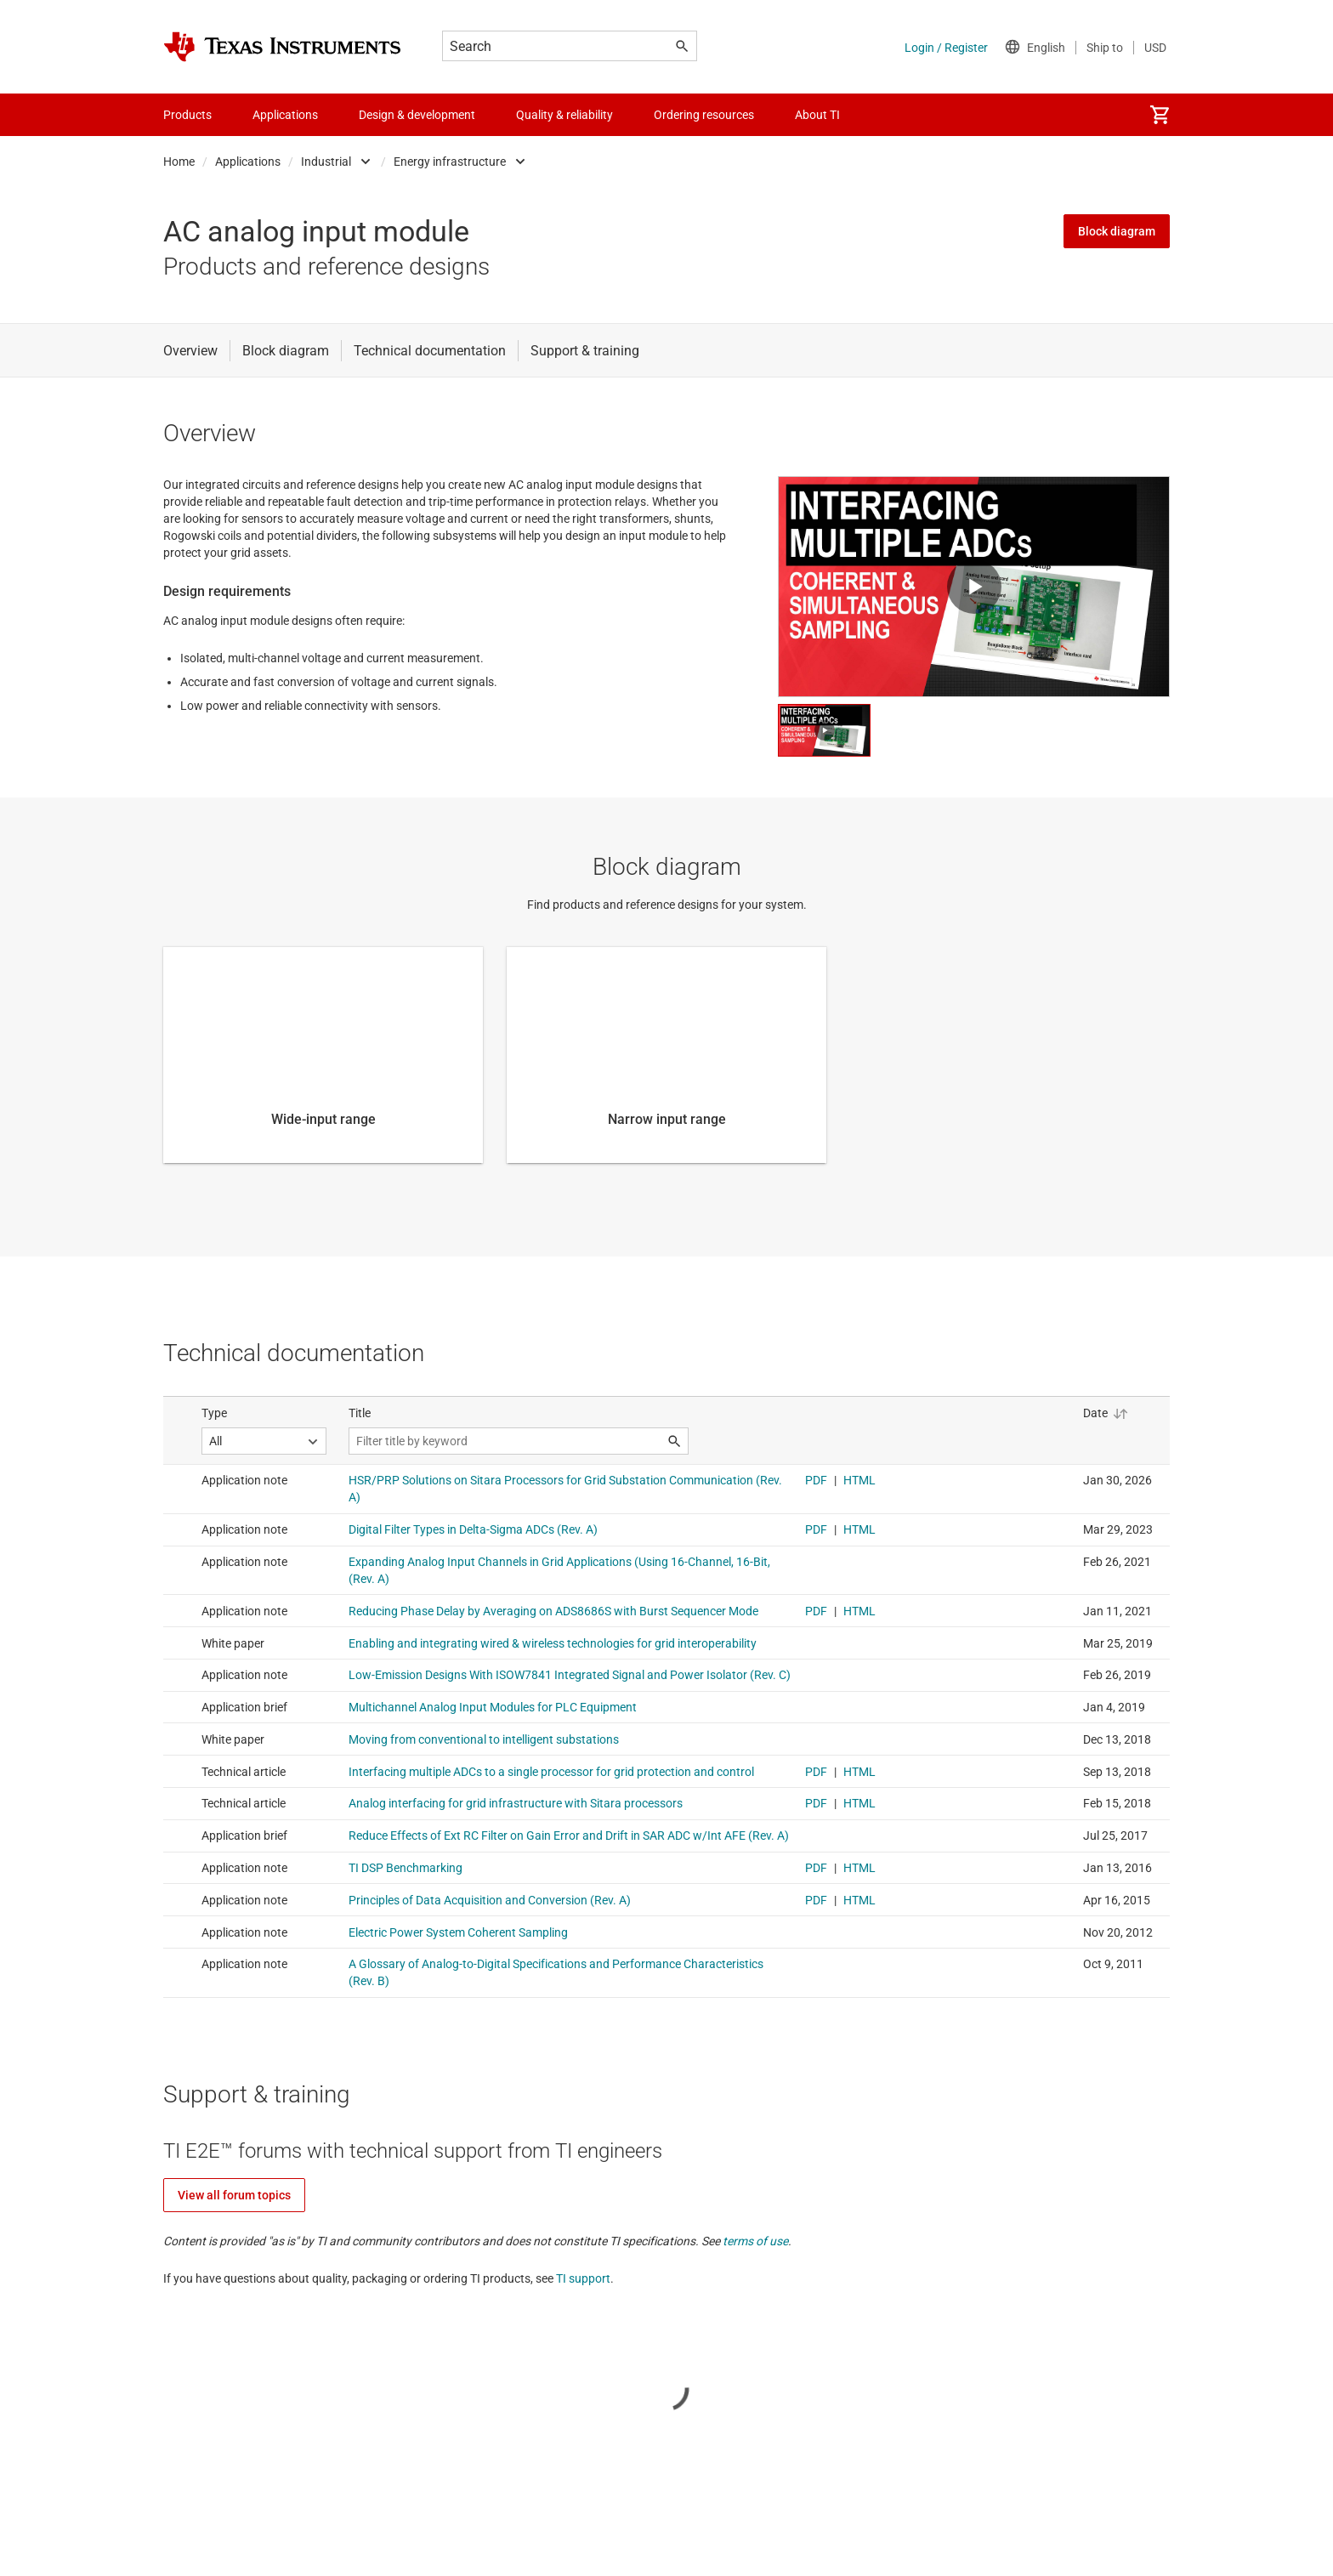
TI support (583, 2278)
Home (179, 161)
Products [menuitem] (187, 115)
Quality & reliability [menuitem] (564, 115)
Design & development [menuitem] (417, 115)
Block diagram (1116, 231)
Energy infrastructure (450, 161)
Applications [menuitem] (285, 115)
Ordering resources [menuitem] (704, 115)
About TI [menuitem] (817, 115)
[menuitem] (1159, 115)
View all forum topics (234, 2195)
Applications (248, 161)
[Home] (282, 46)
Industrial (326, 161)
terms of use (755, 2241)
